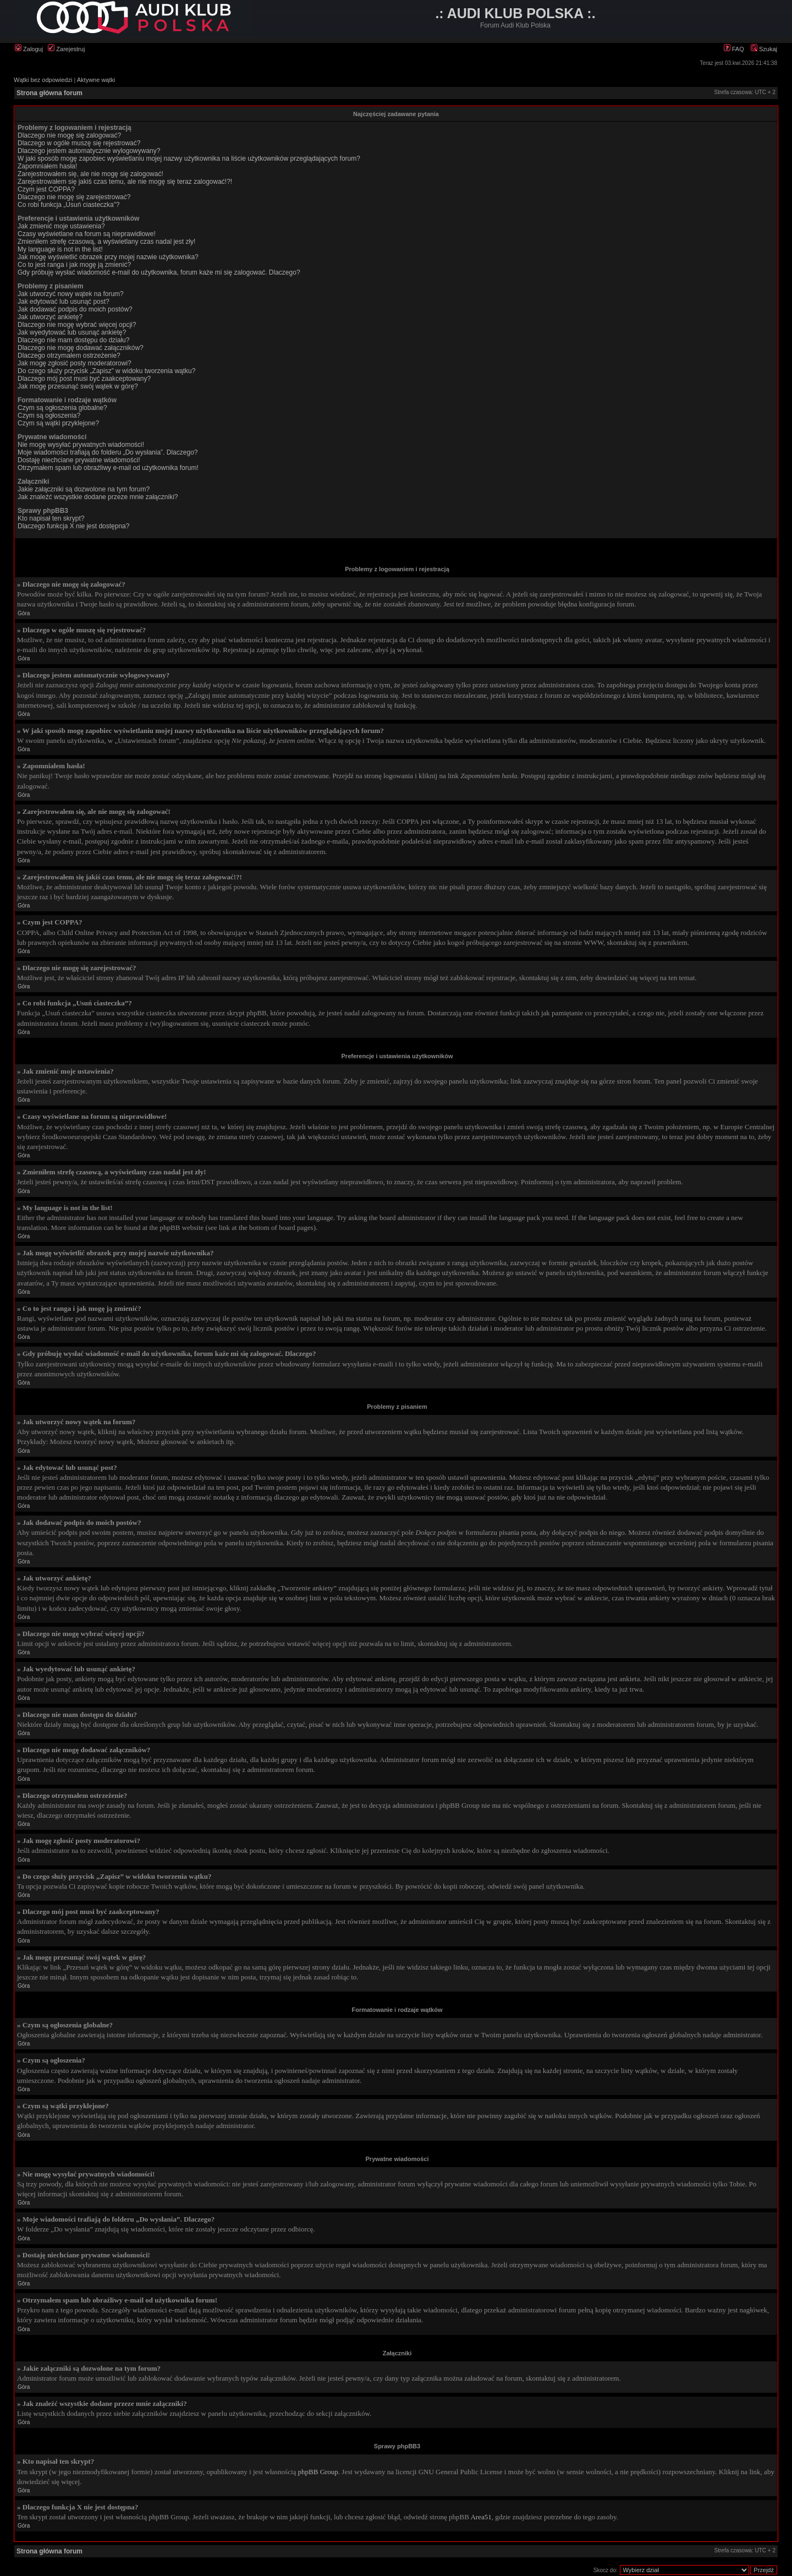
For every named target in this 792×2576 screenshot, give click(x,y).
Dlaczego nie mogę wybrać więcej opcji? (77, 325)
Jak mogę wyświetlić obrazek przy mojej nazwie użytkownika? (108, 257)
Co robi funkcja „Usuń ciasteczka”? (68, 205)
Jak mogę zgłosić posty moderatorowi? (74, 363)
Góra (24, 613)
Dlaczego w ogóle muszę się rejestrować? (79, 143)
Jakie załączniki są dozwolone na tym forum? (84, 489)
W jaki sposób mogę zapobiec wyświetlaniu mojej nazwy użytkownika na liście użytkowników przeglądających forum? (189, 158)
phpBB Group (318, 2472)
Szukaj (764, 49)
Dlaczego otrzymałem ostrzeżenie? (69, 355)
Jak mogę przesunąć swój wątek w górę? (78, 386)
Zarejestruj (66, 49)
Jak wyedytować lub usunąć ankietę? (72, 332)
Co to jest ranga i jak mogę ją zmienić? (74, 265)
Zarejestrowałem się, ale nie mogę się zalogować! (90, 174)
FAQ (734, 49)
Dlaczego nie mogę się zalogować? (69, 135)
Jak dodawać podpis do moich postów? (75, 309)
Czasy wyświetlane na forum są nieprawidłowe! (87, 234)
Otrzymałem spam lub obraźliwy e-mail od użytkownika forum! (108, 468)
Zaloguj (29, 49)
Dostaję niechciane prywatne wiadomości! (79, 460)
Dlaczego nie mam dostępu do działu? (73, 340)
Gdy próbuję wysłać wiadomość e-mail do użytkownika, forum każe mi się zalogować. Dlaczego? (159, 272)
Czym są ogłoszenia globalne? (62, 408)
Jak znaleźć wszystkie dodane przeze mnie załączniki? (98, 497)
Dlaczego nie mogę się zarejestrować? (74, 197)
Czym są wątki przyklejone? (58, 423)
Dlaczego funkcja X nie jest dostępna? (73, 526)
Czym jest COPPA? (46, 189)
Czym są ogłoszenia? (49, 415)
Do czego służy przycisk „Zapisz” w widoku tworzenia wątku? (106, 371)
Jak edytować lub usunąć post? (63, 301)
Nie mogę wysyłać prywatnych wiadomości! (81, 445)
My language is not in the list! (60, 249)
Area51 (480, 2517)
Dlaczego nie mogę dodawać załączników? (81, 348)
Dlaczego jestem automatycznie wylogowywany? (89, 151)
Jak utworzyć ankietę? (50, 317)
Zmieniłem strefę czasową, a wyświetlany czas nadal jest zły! (106, 241)
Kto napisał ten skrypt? (51, 518)
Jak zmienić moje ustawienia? (61, 226)
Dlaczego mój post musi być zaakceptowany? (84, 378)
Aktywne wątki (96, 79)
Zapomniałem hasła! (47, 166)
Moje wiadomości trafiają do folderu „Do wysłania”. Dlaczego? (107, 452)
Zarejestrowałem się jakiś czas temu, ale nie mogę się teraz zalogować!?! (125, 181)
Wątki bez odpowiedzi (43, 79)
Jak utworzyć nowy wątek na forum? (71, 294)
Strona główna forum (49, 93)
